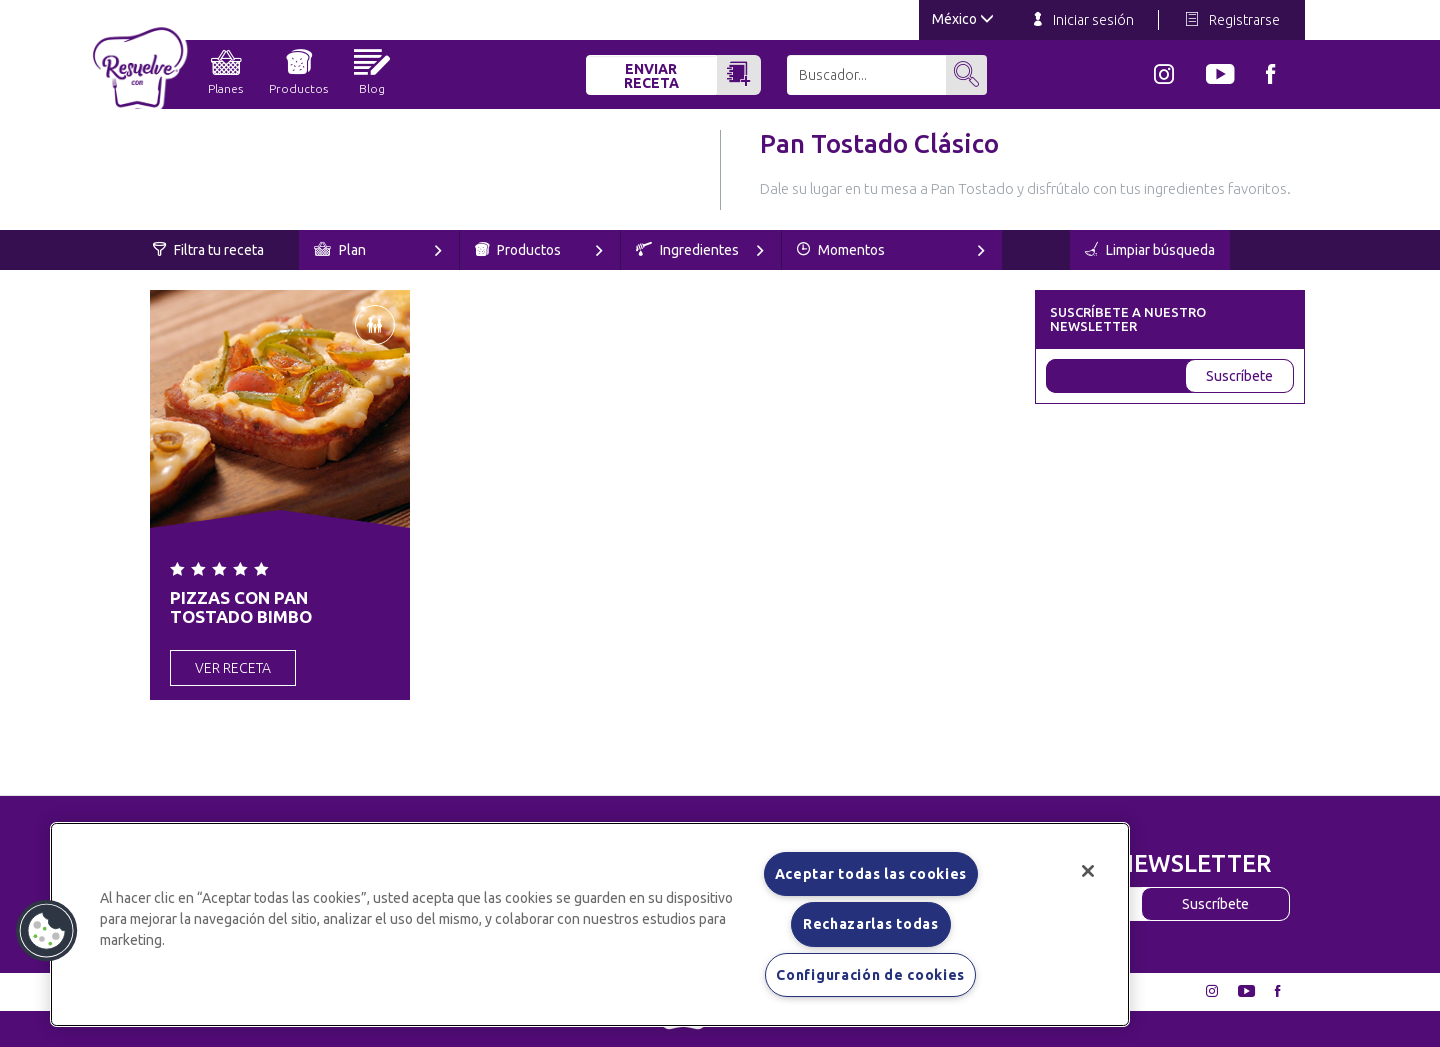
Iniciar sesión (1084, 20)
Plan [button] (378, 250)
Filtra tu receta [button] (208, 250)
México (963, 19)
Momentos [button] (891, 250)
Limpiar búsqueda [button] (1150, 250)
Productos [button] (539, 250)
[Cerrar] (1088, 871)
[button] (47, 931)
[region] (590, 924)
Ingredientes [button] (700, 250)
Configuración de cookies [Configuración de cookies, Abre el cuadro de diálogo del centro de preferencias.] (870, 975)
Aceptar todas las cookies (871, 874)
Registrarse (1233, 20)
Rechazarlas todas (871, 924)
